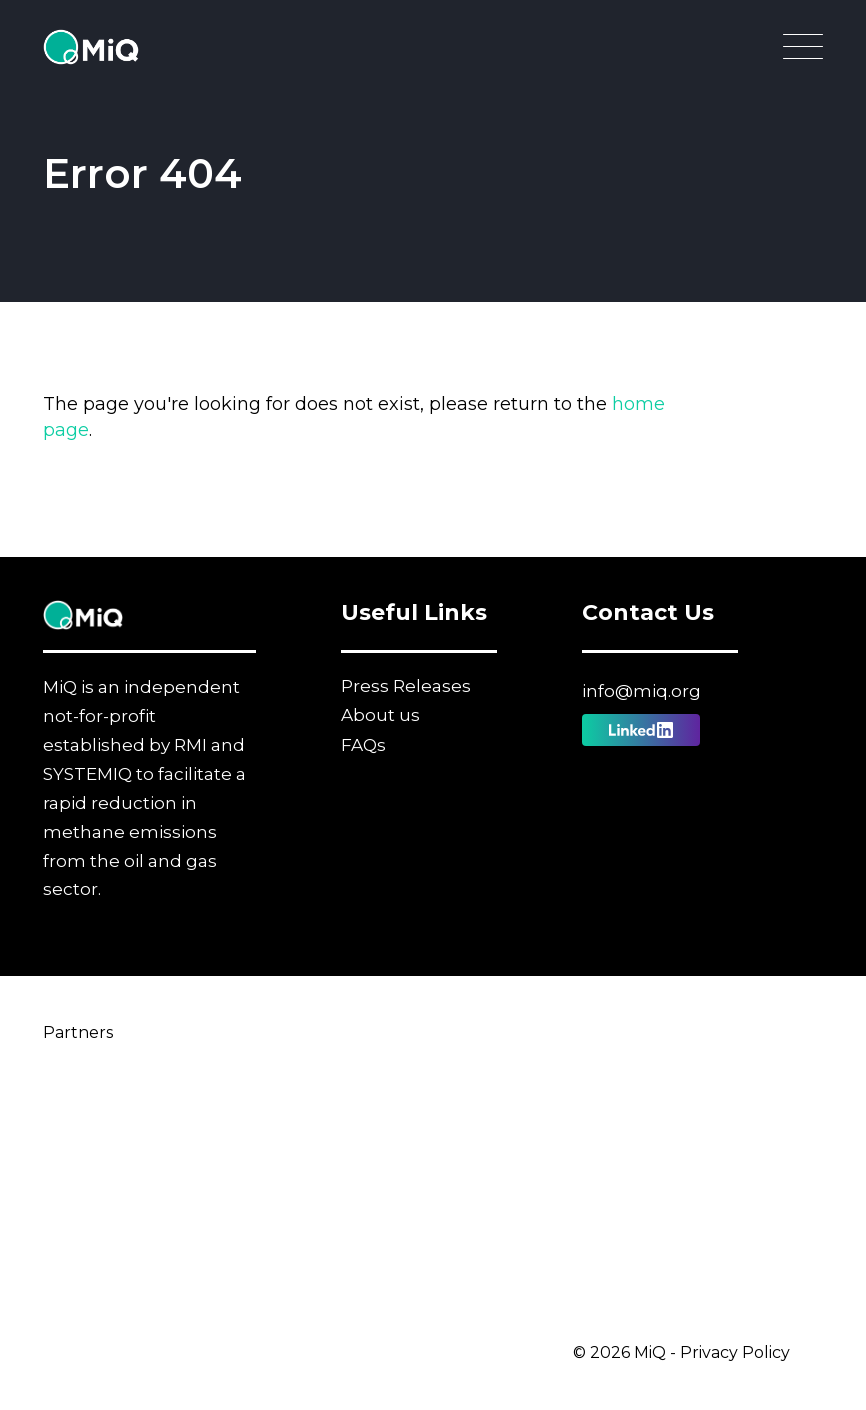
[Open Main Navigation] (803, 52)
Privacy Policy (735, 1352)
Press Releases (406, 686)
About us (380, 715)
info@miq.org (641, 691)
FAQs (363, 745)
